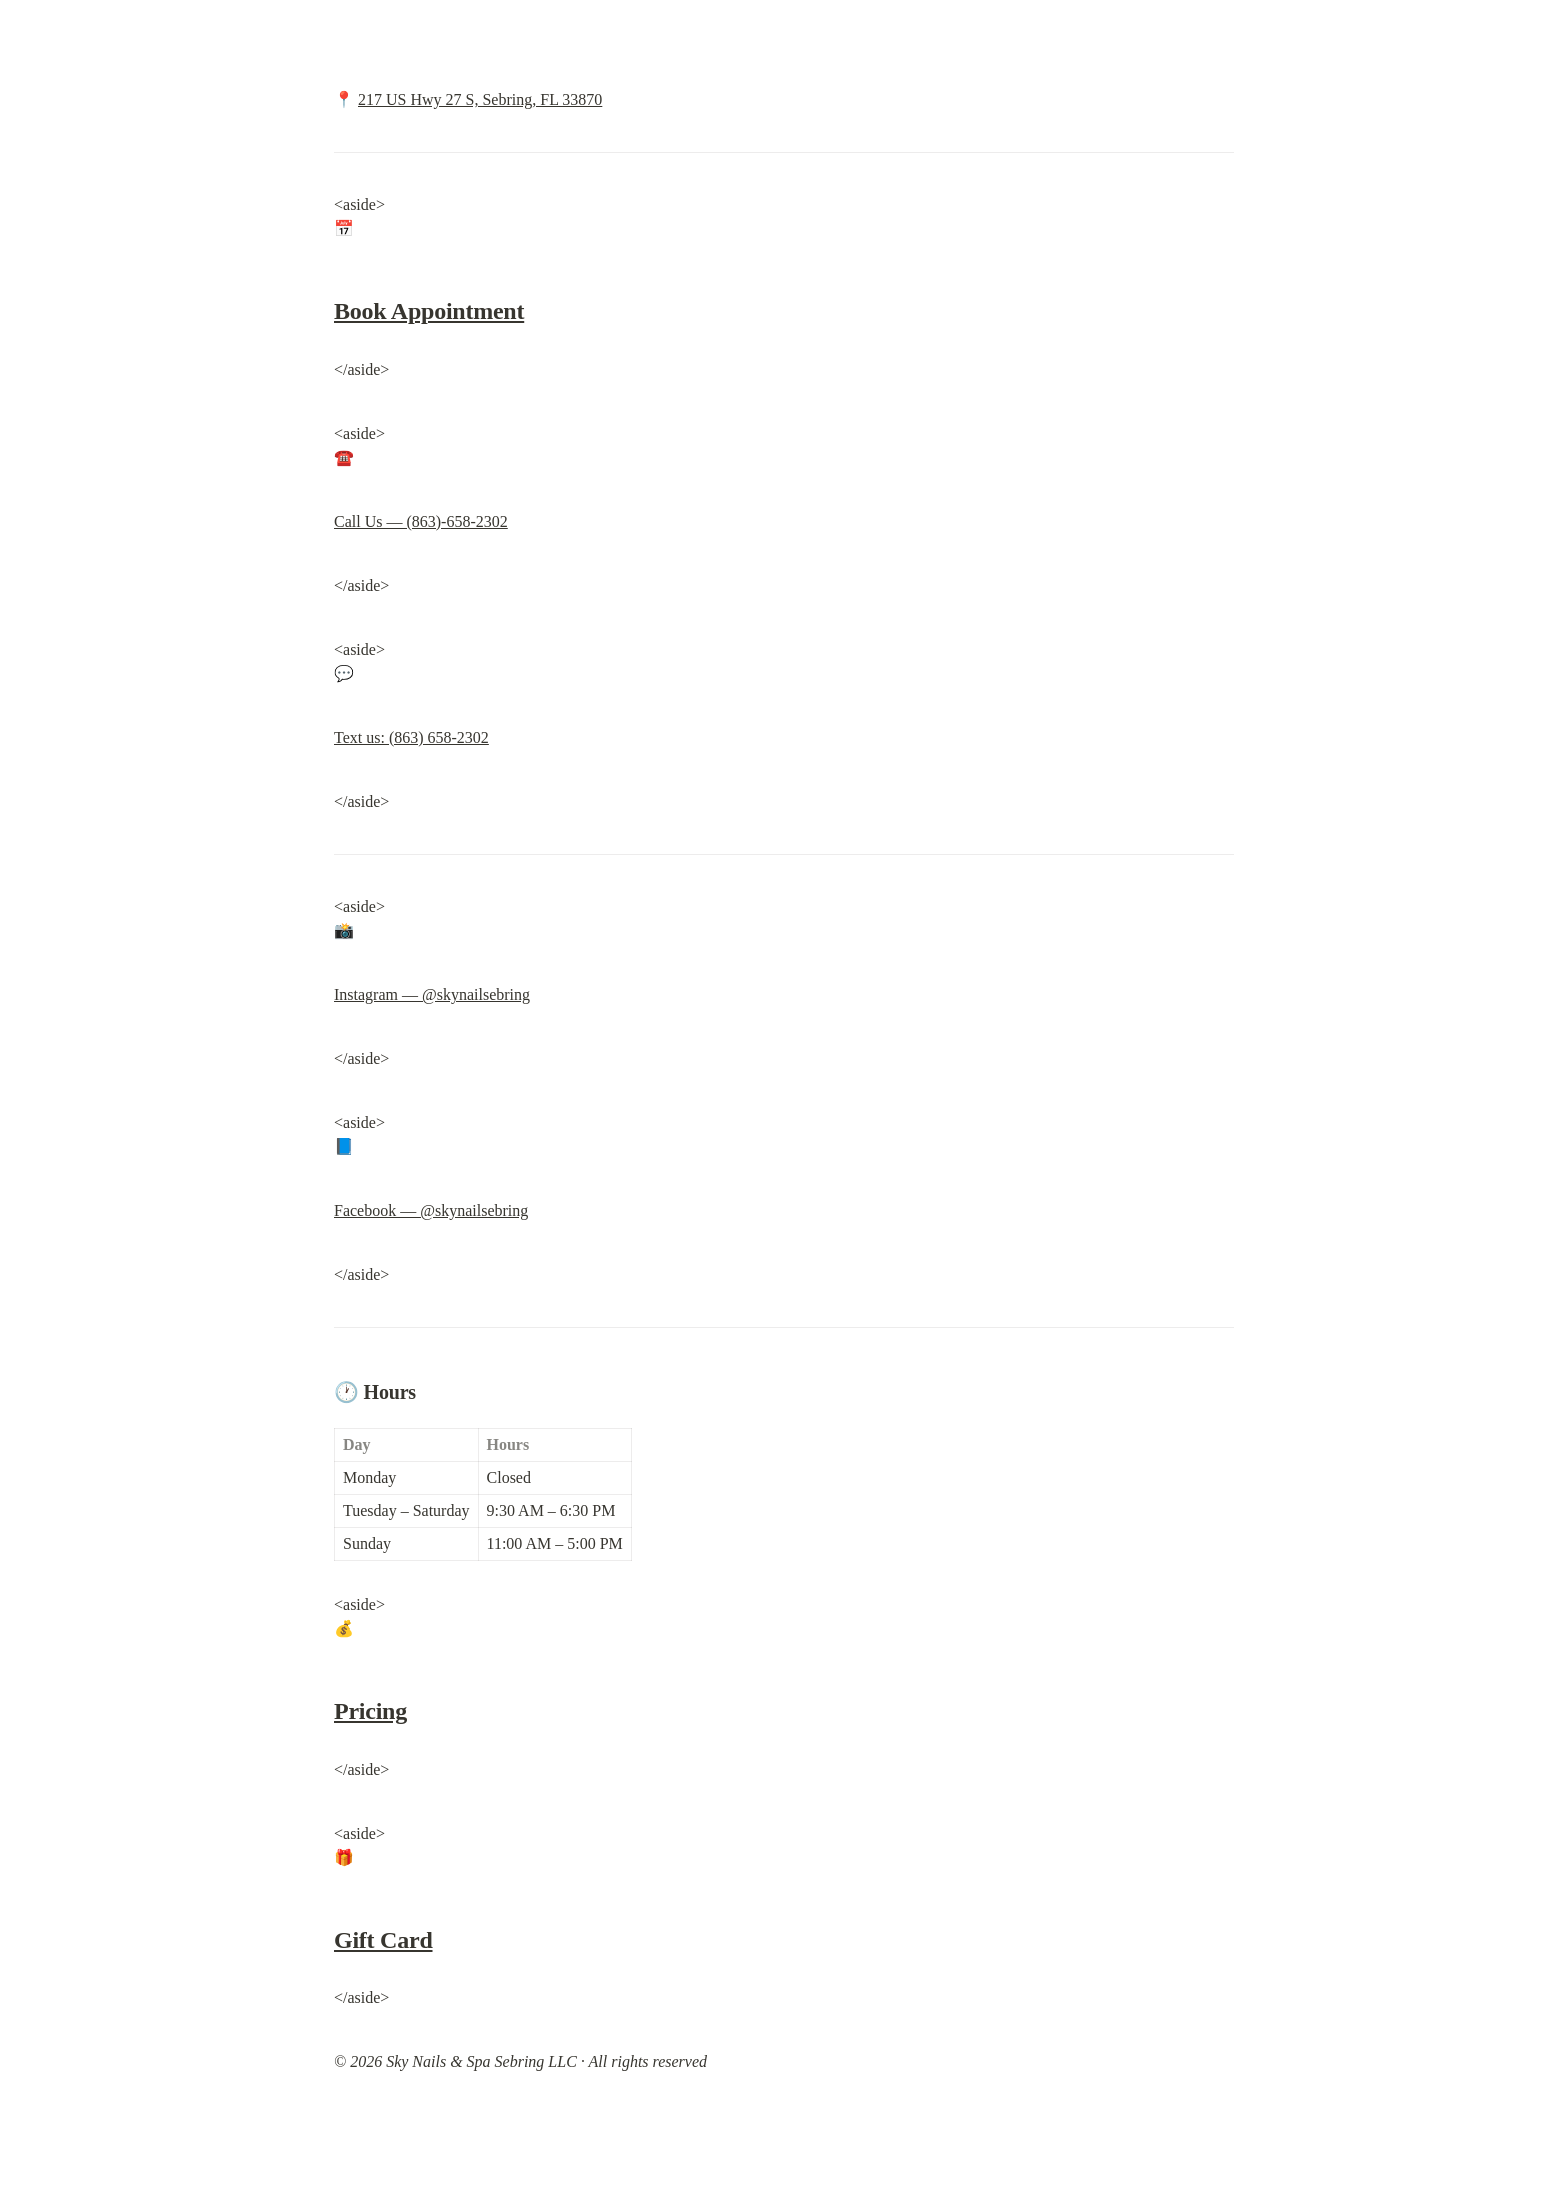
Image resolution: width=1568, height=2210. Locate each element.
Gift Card (383, 1940)
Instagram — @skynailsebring (432, 994)
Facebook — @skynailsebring (431, 1210)
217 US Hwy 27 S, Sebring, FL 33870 (480, 99)
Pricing (370, 1711)
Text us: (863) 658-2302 (411, 737)
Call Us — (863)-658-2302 (421, 521)
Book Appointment (429, 311)
